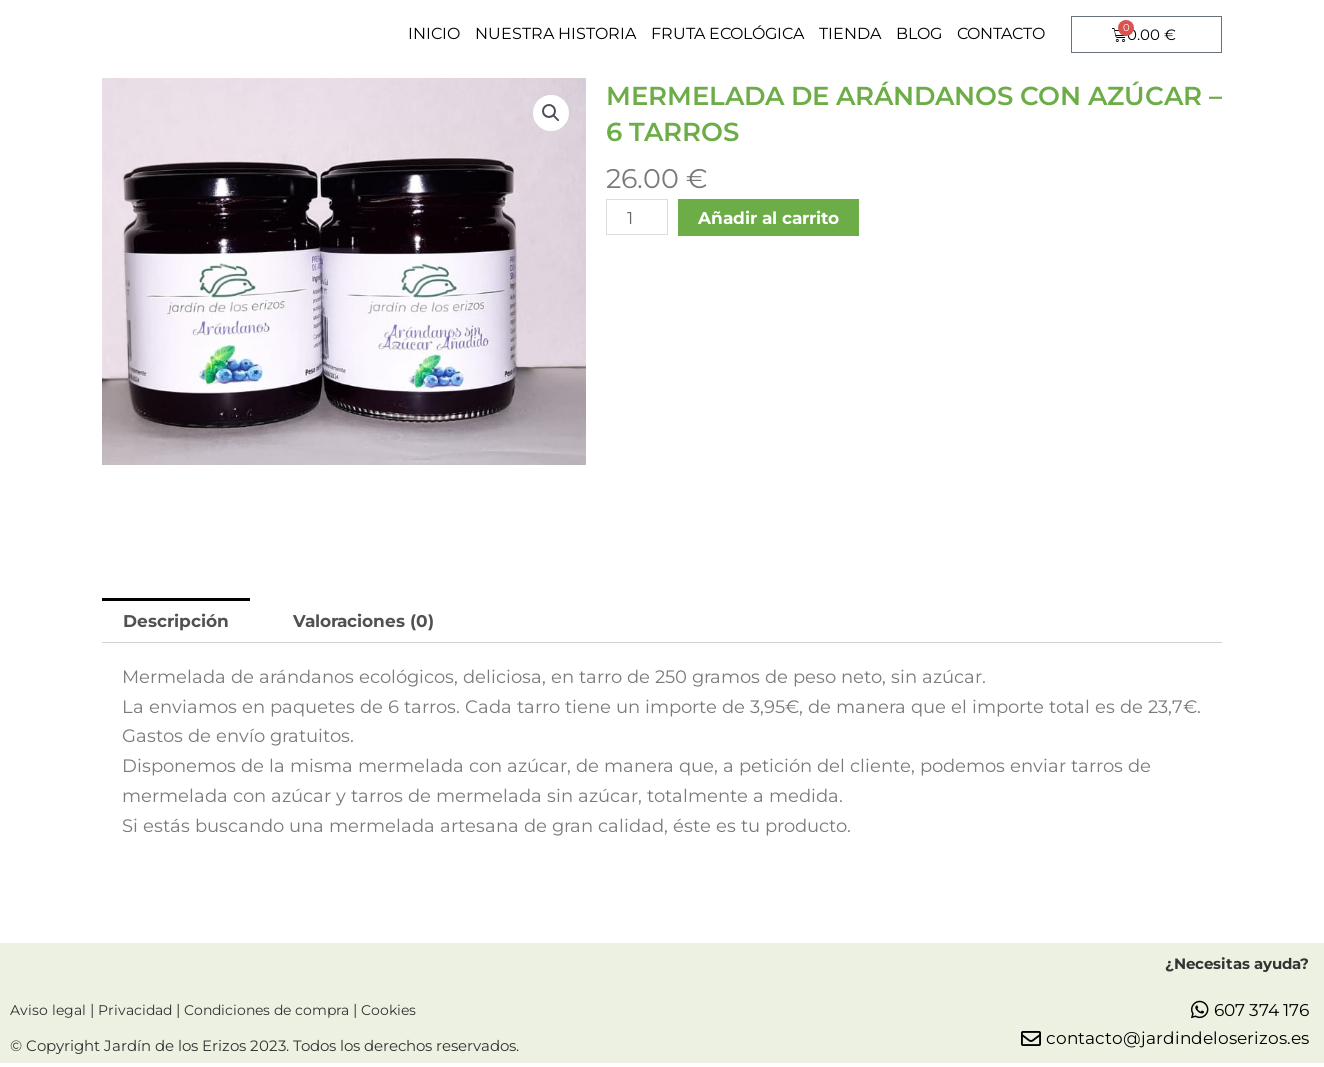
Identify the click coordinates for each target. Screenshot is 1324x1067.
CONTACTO (1001, 33)
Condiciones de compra (281, 1014)
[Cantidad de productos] (638, 218)
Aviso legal (49, 1014)
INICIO (434, 33)
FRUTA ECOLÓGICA (727, 33)
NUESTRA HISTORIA (555, 33)
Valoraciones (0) (376, 621)
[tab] (179, 621)
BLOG (919, 33)
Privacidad (140, 1014)
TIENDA (850, 33)
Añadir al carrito (776, 218)
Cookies (408, 1014)
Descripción (180, 621)
